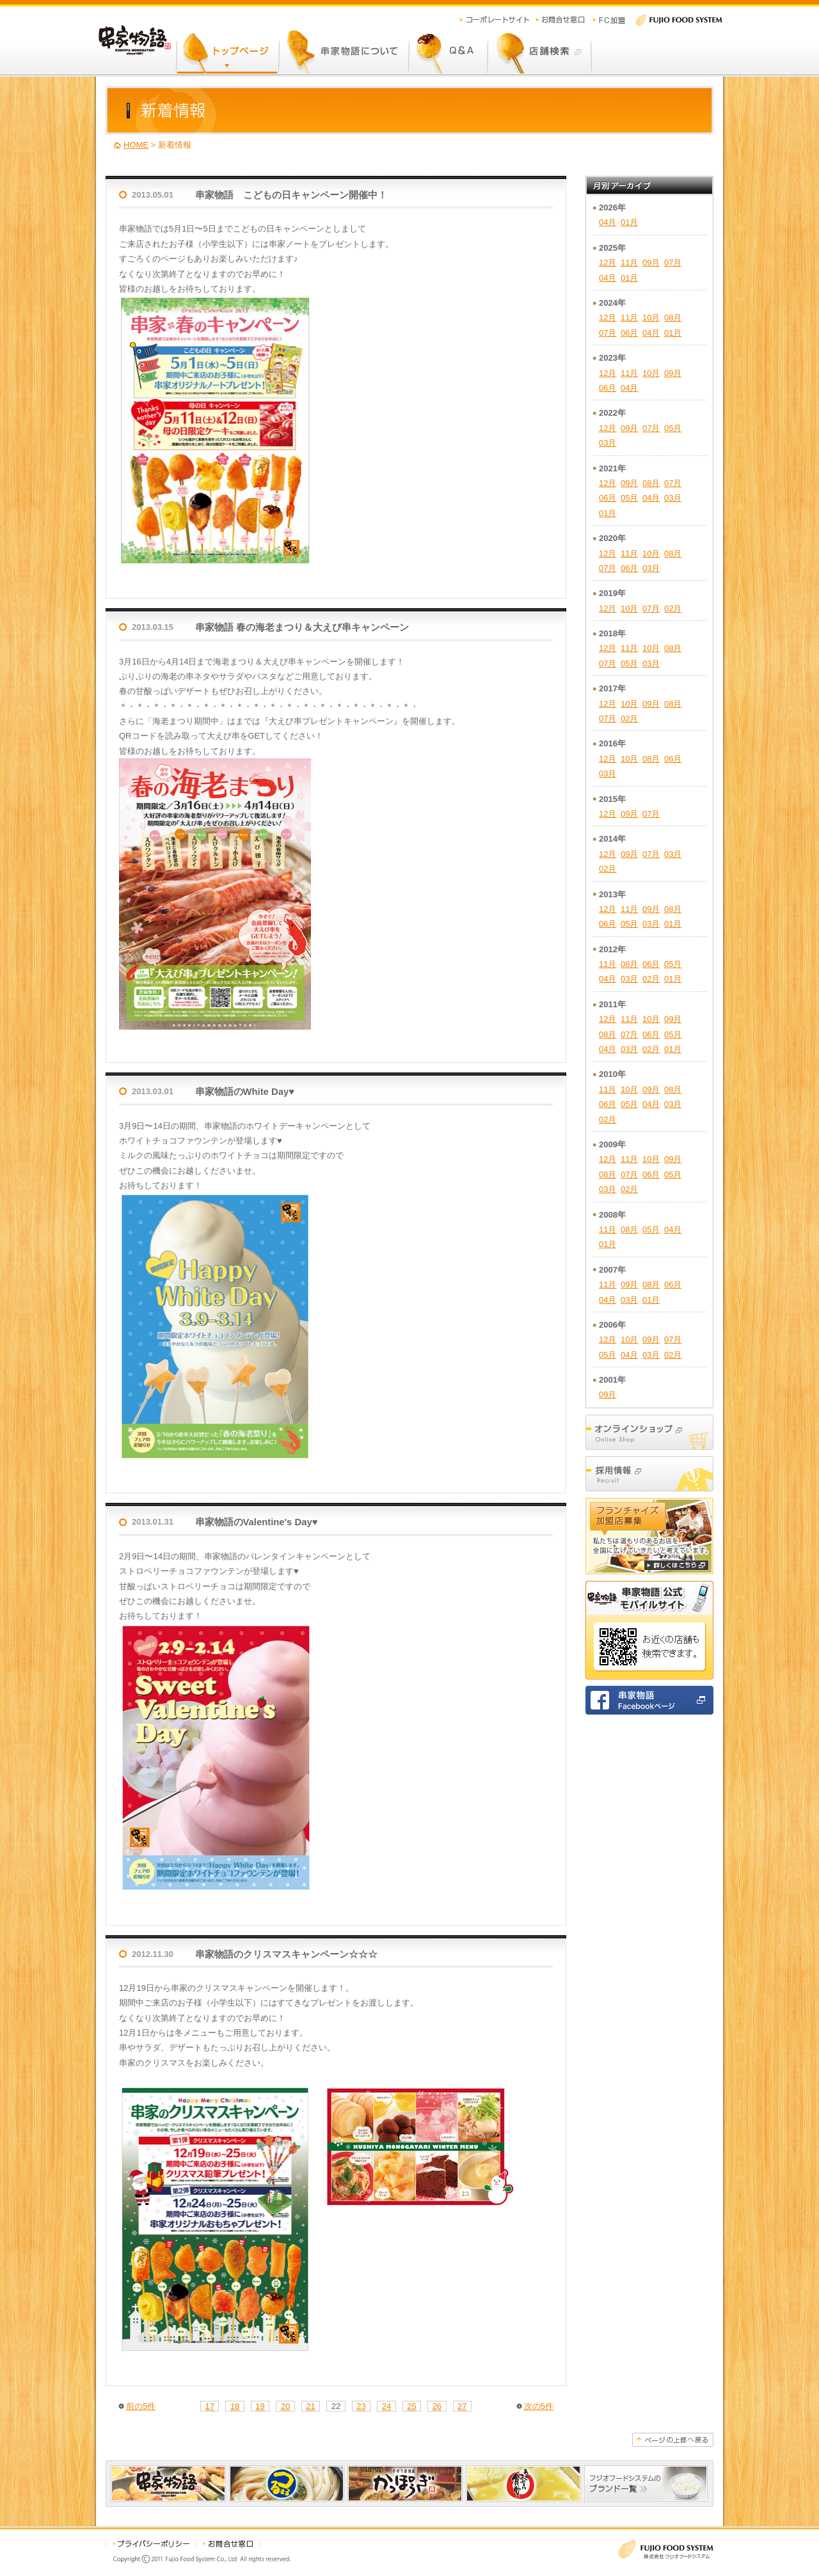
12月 (607, 262)
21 (310, 2406)
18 (234, 2406)
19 (259, 2406)
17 (209, 2406)
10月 (651, 317)
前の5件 (140, 2406)
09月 (651, 262)
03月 (607, 443)
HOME (135, 145)
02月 (672, 608)
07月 (672, 262)
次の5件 (538, 2406)
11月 (629, 262)
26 (437, 2406)
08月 (672, 317)
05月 (672, 428)
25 (411, 2406)
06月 (629, 333)
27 (461, 2406)
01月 (629, 222)
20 (285, 2406)
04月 (607, 222)
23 (360, 2406)
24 (386, 2406)
